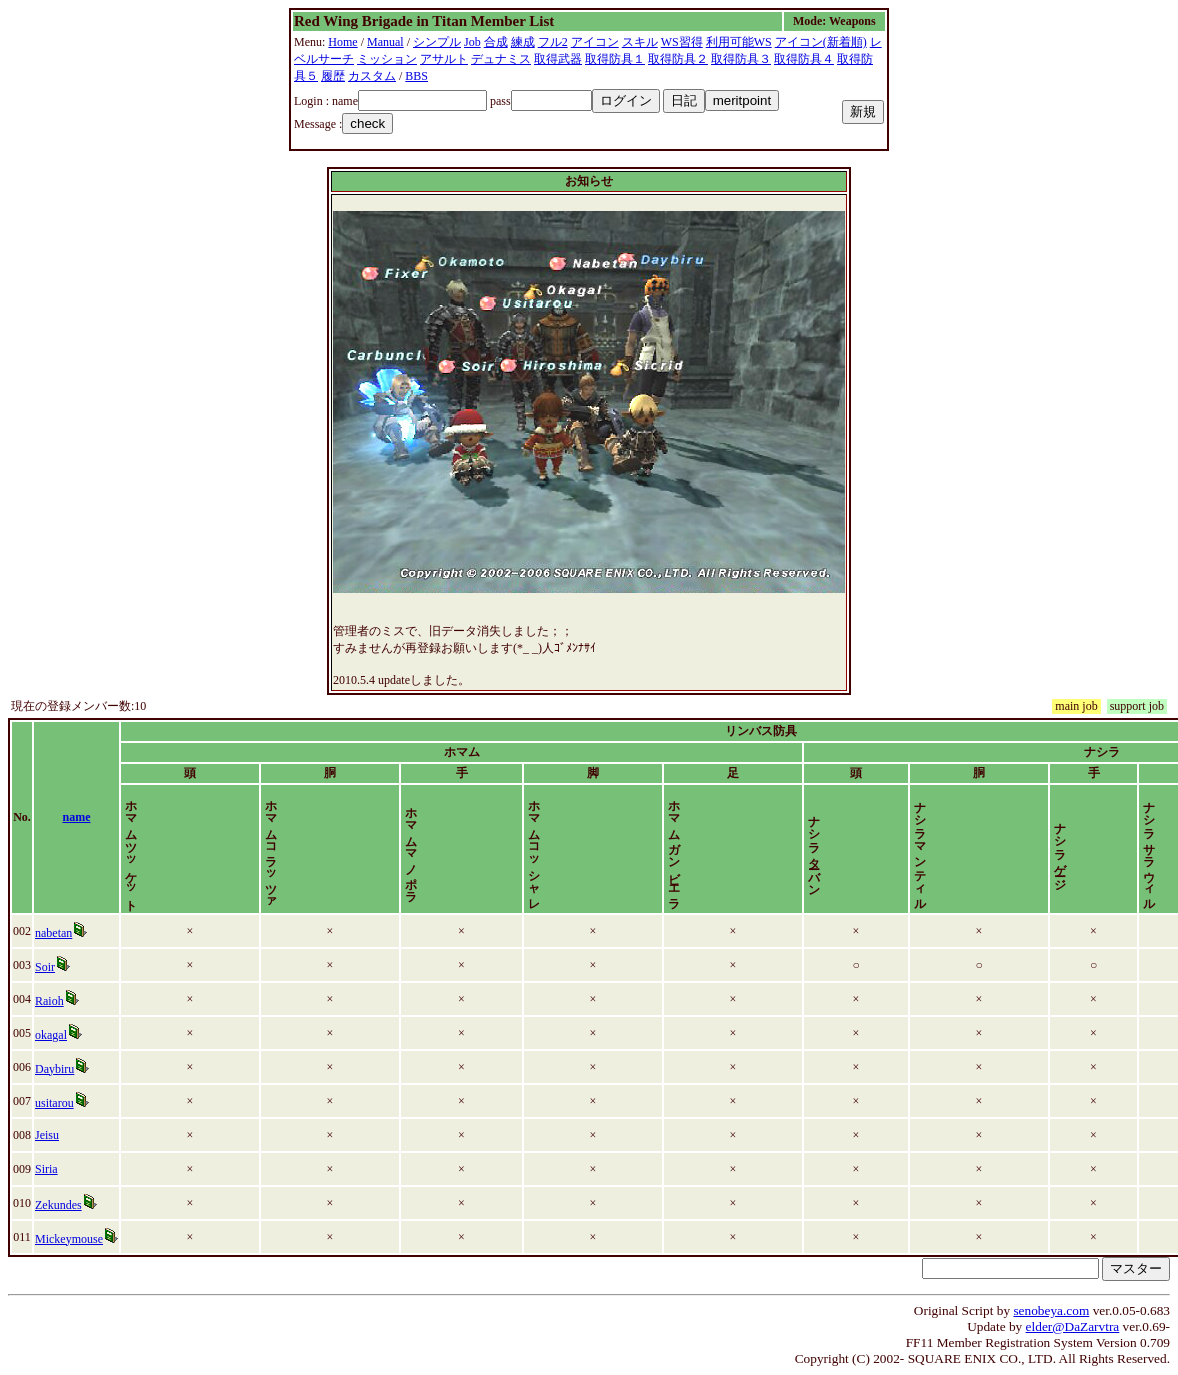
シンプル (437, 42)
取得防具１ (615, 59)
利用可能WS (739, 42)
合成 (496, 42)
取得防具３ (741, 59)
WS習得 (682, 42)
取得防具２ (678, 59)
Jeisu (47, 1135)
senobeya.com (1051, 1310)
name (77, 817)
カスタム (372, 76)
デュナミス (501, 59)
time (1151, 817)
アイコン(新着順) (821, 42)
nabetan (53, 933)
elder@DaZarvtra (1073, 1326)
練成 (523, 42)
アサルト (444, 59)
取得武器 (558, 59)
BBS (416, 76)
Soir (45, 967)
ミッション (387, 59)
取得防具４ (804, 59)
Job (472, 42)
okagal (51, 1035)
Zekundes (58, 1205)
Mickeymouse (69, 1239)
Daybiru (54, 1069)
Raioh (49, 1001)
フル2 (553, 42)
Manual (385, 42)
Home (342, 42)
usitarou (54, 1103)
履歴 (333, 76)
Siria (46, 1169)
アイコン (595, 42)
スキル (640, 42)
